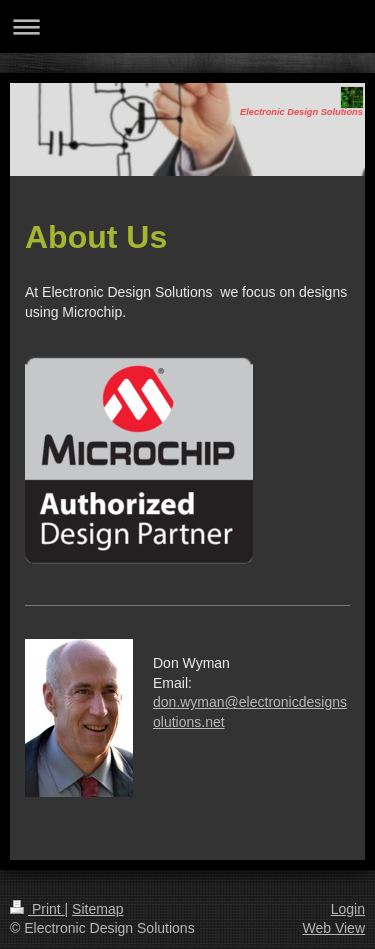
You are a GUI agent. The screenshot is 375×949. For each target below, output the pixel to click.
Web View (333, 928)
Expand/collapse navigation (187, 26)
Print (37, 909)
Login (348, 909)
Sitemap (97, 909)
